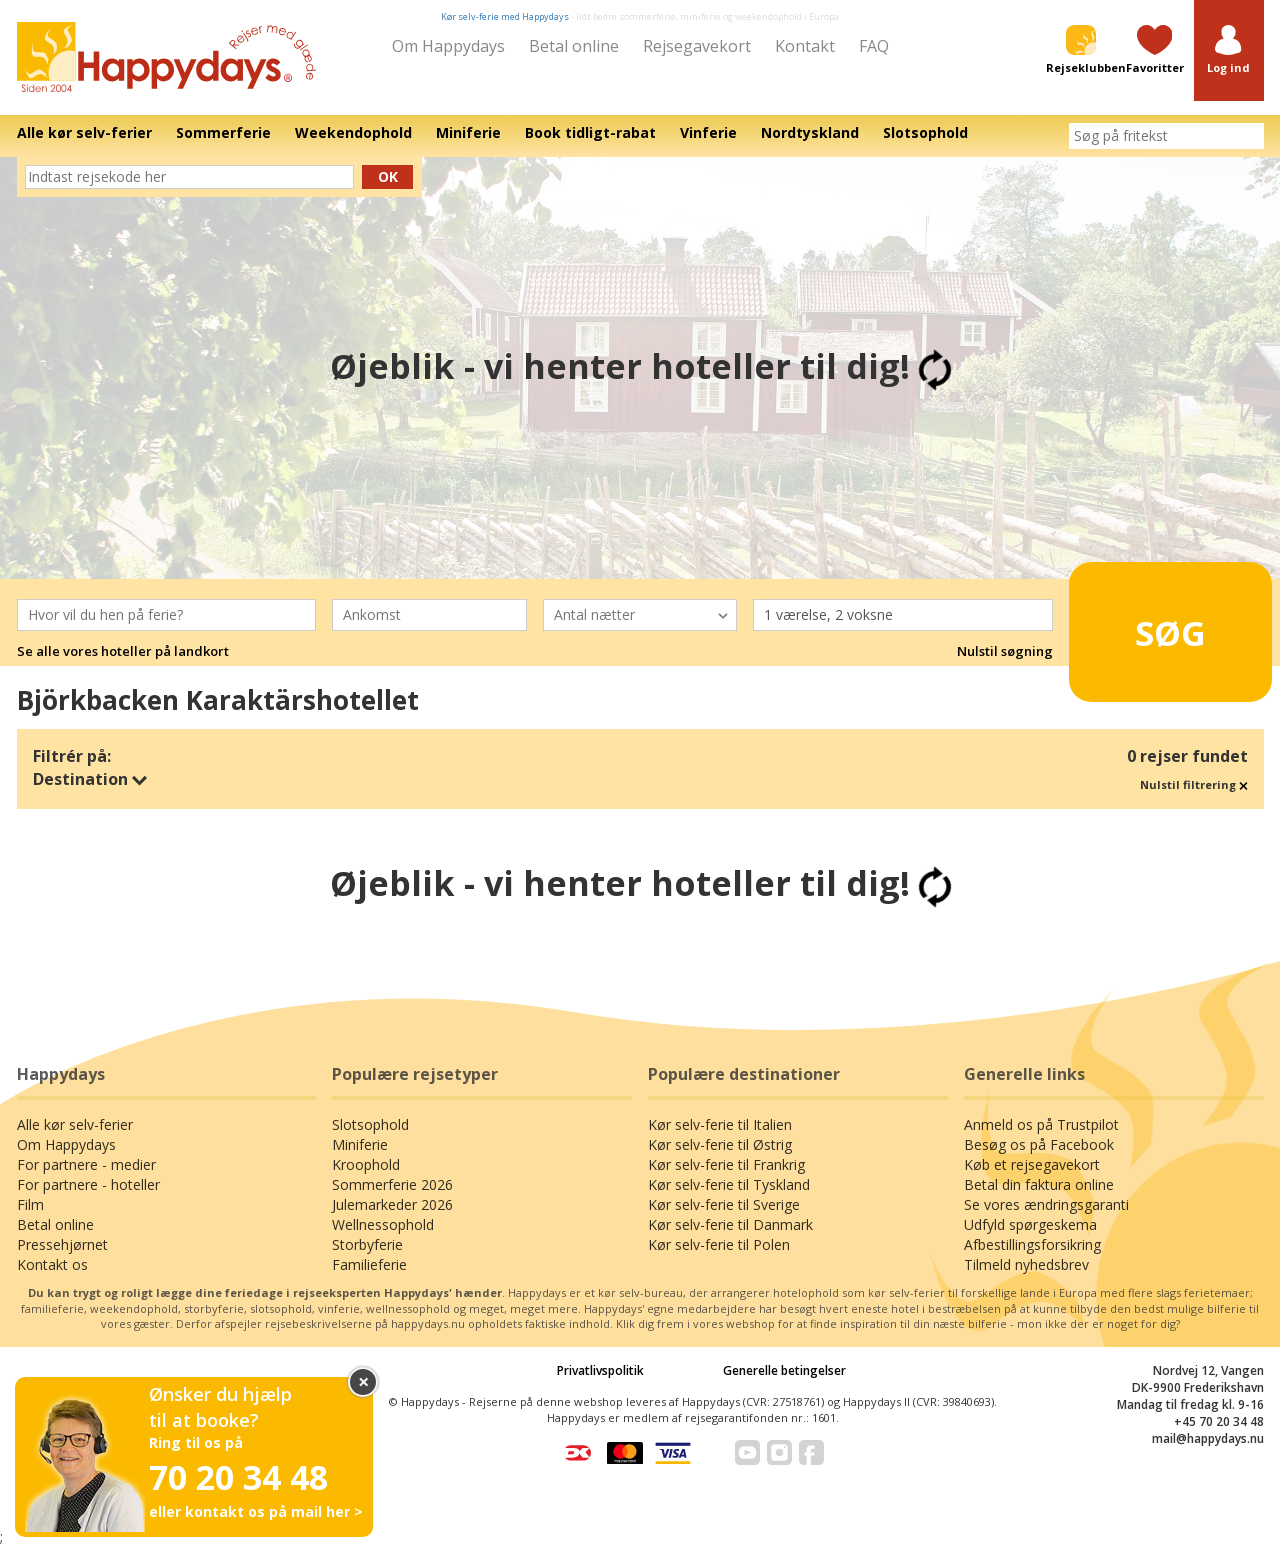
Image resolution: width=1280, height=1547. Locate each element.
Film (30, 1204)
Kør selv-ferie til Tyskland (729, 1184)
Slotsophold (370, 1124)
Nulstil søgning (1005, 651)
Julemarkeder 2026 (392, 1204)
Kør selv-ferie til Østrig (720, 1144)
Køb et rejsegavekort (1032, 1164)
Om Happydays (448, 46)
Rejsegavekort (697, 46)
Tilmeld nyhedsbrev (1026, 1264)
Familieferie (369, 1264)
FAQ (874, 46)
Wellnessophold (383, 1224)
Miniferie (360, 1144)
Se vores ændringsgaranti (1046, 1204)
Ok (388, 176)
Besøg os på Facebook (1039, 1144)
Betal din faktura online (1039, 1184)
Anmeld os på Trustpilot (1041, 1124)
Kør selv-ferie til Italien (720, 1124)
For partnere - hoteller (88, 1184)
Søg (1139, 624)
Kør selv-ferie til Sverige (724, 1204)
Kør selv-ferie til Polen (719, 1244)
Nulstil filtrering (1194, 784)
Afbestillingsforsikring (1032, 1244)
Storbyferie (367, 1244)
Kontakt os (52, 1264)
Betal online (574, 46)
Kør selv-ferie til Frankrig (726, 1164)
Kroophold (366, 1164)
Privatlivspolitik (600, 1370)
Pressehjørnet (62, 1244)
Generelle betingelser (784, 1370)
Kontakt (805, 46)
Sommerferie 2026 (392, 1184)
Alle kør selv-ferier (75, 1124)
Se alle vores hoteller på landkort (123, 651)
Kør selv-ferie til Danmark (730, 1224)
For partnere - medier (86, 1164)
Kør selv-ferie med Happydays (505, 16)
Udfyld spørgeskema (1030, 1224)
